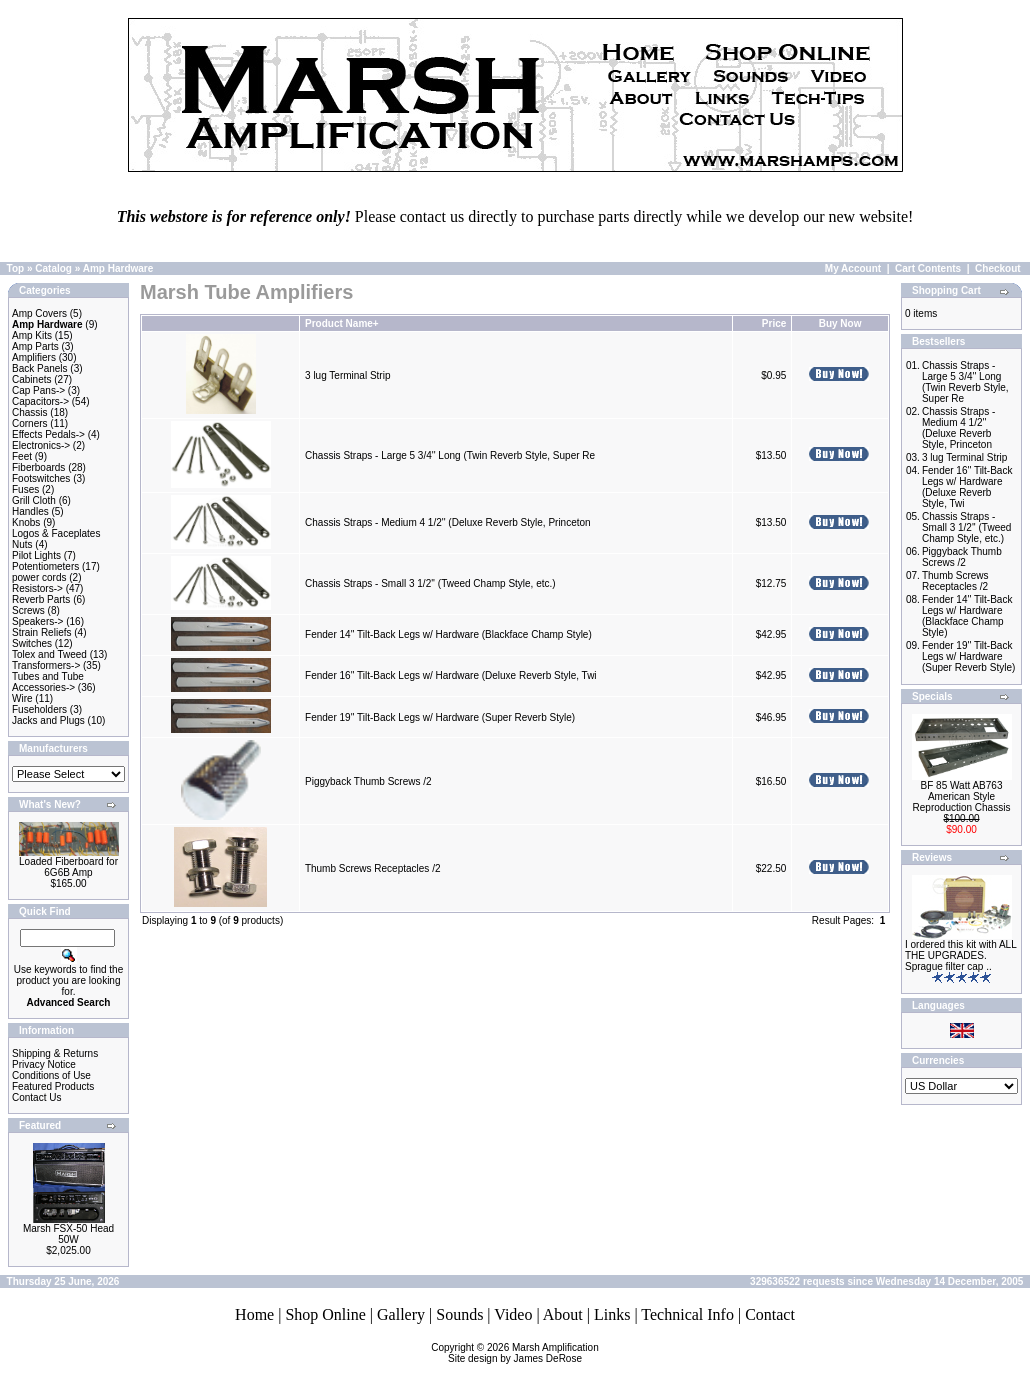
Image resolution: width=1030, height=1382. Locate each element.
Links (612, 1314)
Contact (770, 1314)
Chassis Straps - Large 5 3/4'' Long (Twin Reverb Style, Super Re (450, 455)
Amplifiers (34, 357)
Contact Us (36, 1097)
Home (254, 1314)
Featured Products (53, 1086)
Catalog (53, 268)
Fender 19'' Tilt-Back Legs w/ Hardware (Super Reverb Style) (440, 717)
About (563, 1314)
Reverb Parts (41, 599)
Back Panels (40, 368)
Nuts (22, 544)
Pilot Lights (36, 555)
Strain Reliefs (41, 632)
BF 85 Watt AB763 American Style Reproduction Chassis (962, 796)
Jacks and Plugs (48, 720)
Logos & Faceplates (56, 533)
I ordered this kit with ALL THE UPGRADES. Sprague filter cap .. (960, 955)
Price (774, 323)
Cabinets (31, 379)
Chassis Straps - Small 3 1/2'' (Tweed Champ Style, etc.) (430, 583)
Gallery (401, 1314)
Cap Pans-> (38, 390)
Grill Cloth (34, 500)
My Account (853, 268)
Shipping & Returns (55, 1053)
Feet (22, 456)
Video (513, 1314)
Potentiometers (45, 566)
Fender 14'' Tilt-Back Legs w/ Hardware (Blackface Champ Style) (448, 634)
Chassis (30, 412)
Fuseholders (39, 709)
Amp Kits (32, 335)
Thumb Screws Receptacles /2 (373, 868)
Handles (30, 511)
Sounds (459, 1314)
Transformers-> (46, 665)
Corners (30, 423)
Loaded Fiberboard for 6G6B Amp (68, 867)
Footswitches (41, 478)
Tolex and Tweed (49, 654)
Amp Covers (39, 313)
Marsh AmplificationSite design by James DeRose (523, 1353)
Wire (22, 698)
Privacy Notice (44, 1064)
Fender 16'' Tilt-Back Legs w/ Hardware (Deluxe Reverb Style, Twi (451, 675)
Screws (28, 610)
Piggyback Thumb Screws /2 (368, 781)
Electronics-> (41, 445)
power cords (39, 577)
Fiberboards (38, 467)
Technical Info (687, 1314)
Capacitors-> (40, 401)
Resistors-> (37, 588)
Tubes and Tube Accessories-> (48, 682)
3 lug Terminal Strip (347, 375)
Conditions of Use (51, 1075)
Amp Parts (35, 346)
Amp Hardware (118, 268)
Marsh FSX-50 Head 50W (68, 1234)
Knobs (26, 522)
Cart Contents (928, 268)
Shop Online (325, 1314)
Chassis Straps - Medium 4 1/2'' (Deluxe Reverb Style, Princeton (449, 522)
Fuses (25, 489)
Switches (32, 643)
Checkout (998, 268)
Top (16, 268)
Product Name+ (342, 323)
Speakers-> (37, 621)
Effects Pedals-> (48, 434)
